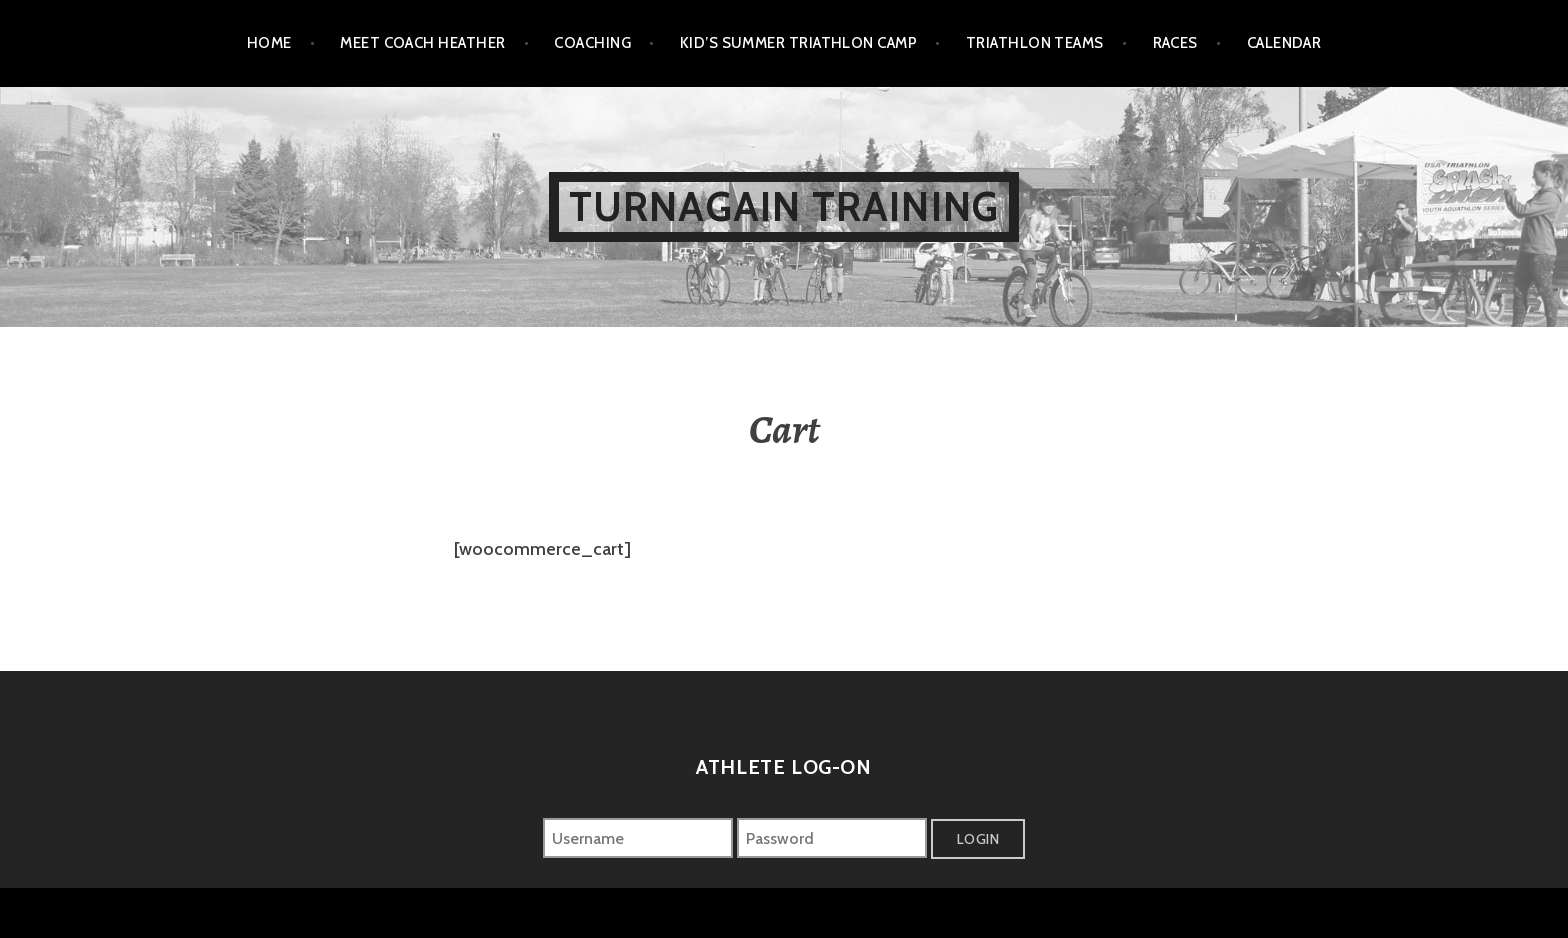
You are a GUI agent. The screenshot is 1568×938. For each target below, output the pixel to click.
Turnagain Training (784, 206)
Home (269, 43)
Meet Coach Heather (422, 43)
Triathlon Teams (1035, 43)
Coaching (592, 43)
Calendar (1284, 43)
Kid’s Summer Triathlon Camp (798, 43)
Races (1175, 43)
